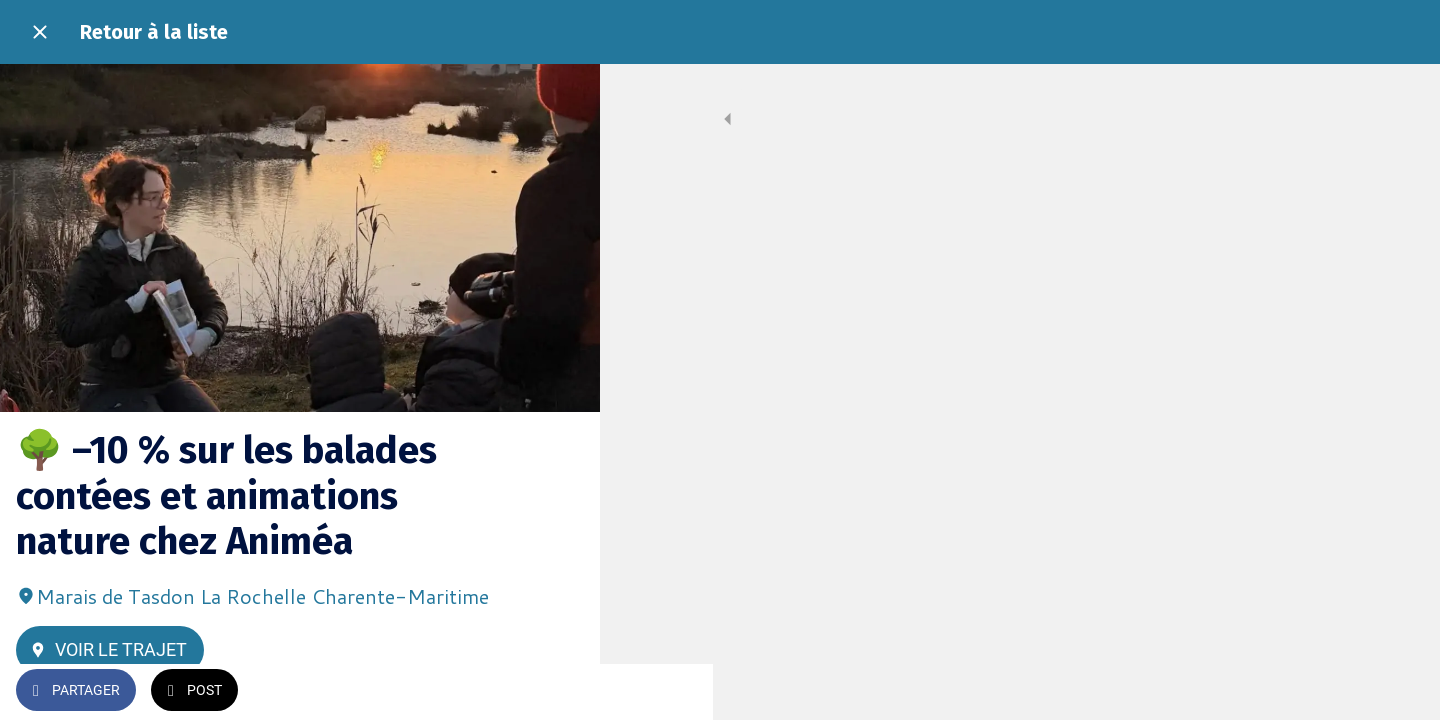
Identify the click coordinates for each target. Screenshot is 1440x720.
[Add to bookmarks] (560, 692)
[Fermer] (40, 32)
